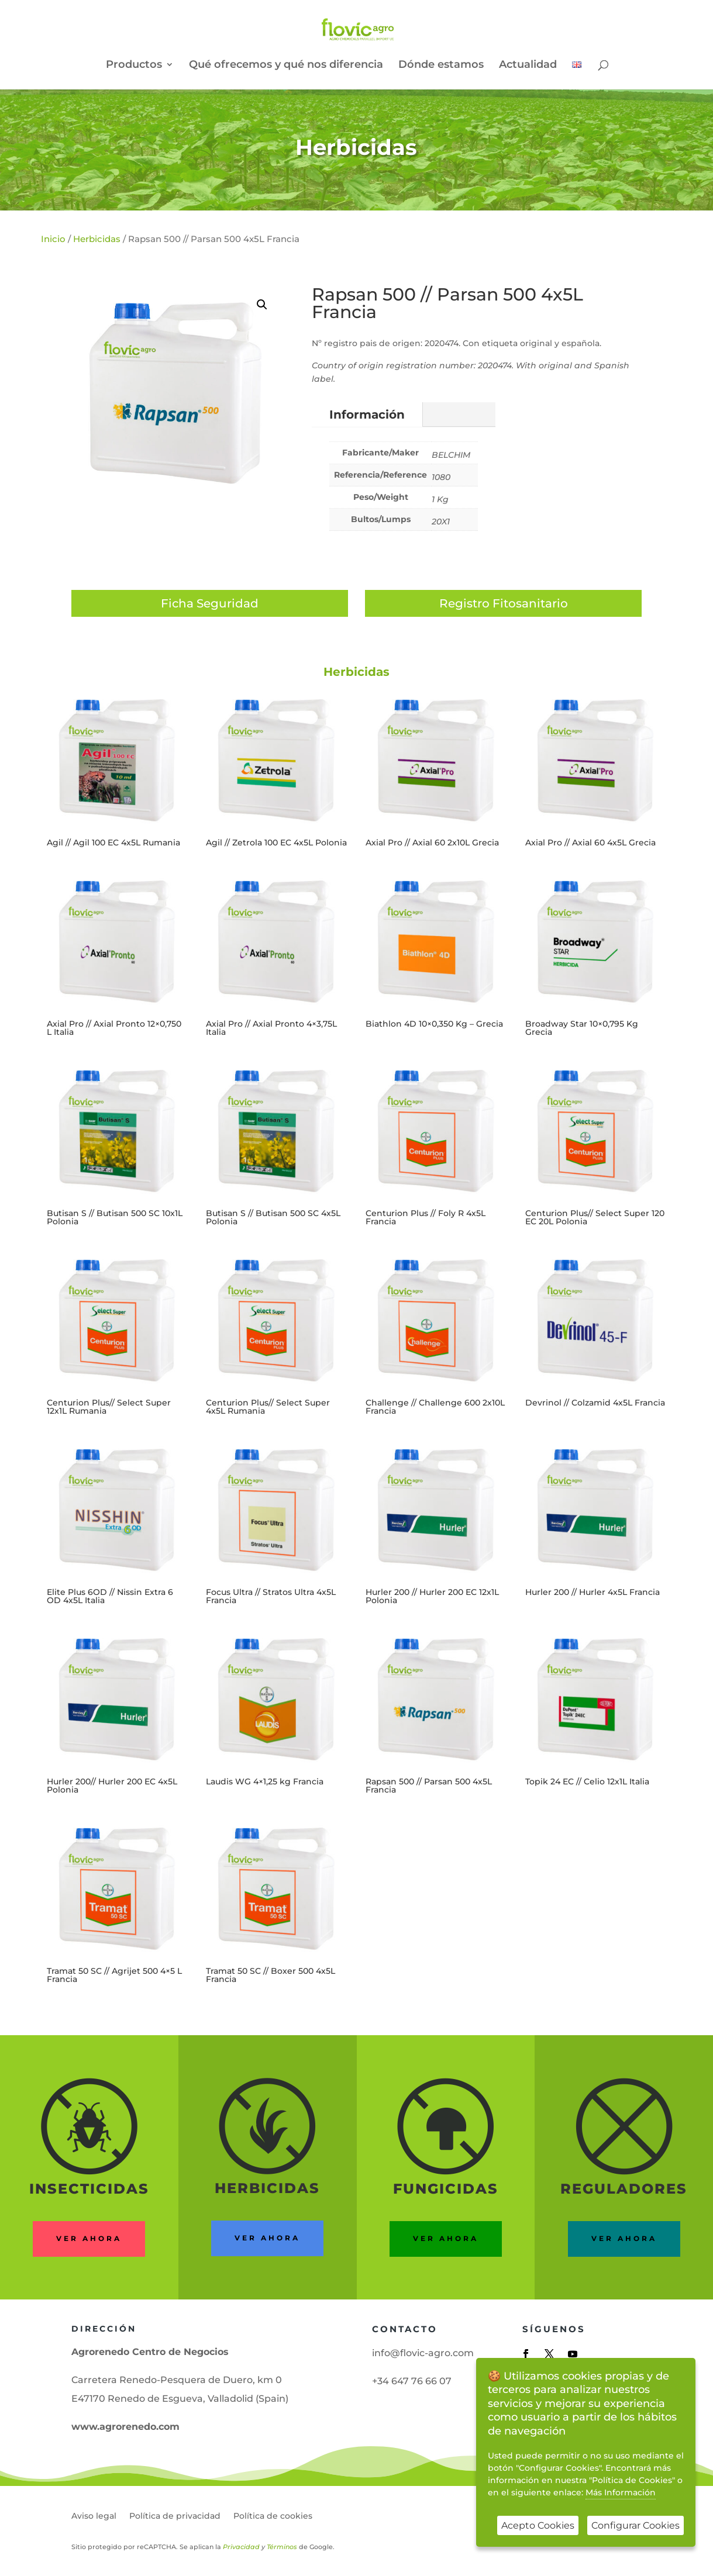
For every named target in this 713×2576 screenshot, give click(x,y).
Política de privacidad (175, 2516)
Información (367, 415)
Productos (134, 65)
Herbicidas (356, 147)
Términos (282, 2547)
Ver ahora (89, 2238)
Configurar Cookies (635, 2525)
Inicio (53, 238)
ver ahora (267, 2237)
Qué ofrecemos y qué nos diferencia (286, 65)
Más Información (620, 2492)
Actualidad (528, 65)
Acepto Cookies (537, 2525)
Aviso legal (93, 2516)
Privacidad (241, 2547)
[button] (262, 304)
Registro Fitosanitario (503, 603)
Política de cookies (272, 2516)
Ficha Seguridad (210, 603)
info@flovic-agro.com (423, 2353)
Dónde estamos (441, 65)
